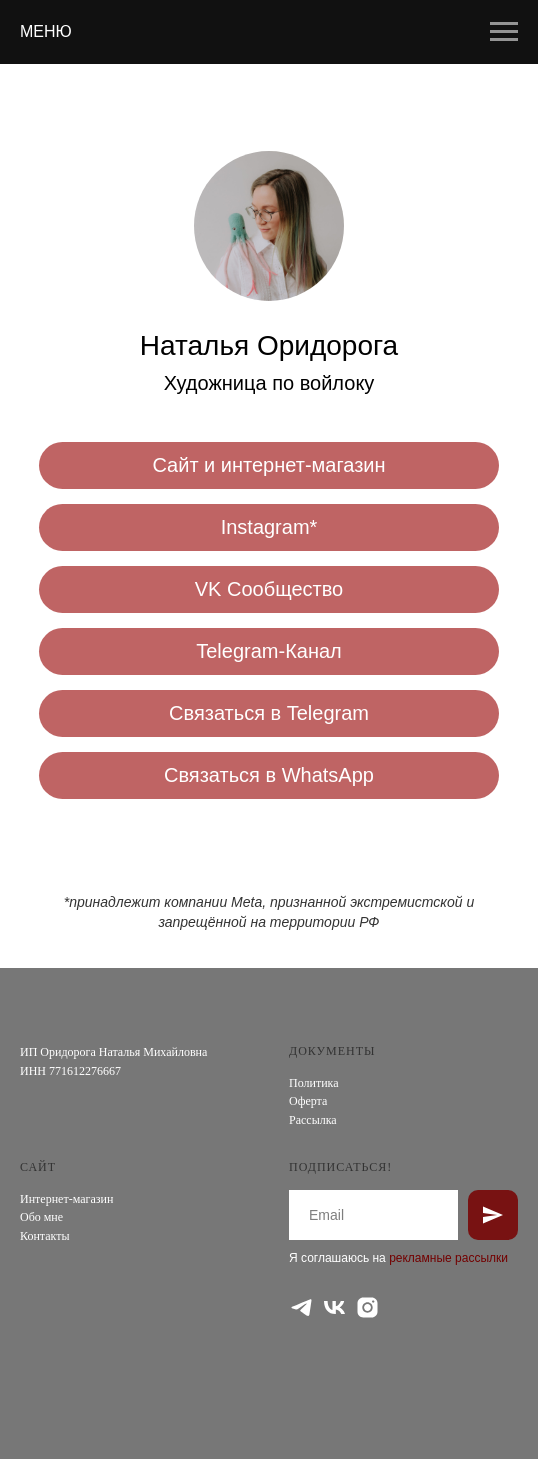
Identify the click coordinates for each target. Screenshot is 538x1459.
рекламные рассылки (448, 1258)
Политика (314, 1083)
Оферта (308, 1101)
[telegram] (301, 1307)
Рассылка (313, 1120)
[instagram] (367, 1307)
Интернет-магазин (66, 1199)
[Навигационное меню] (504, 32)
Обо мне (41, 1217)
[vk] (334, 1307)
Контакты (45, 1236)
